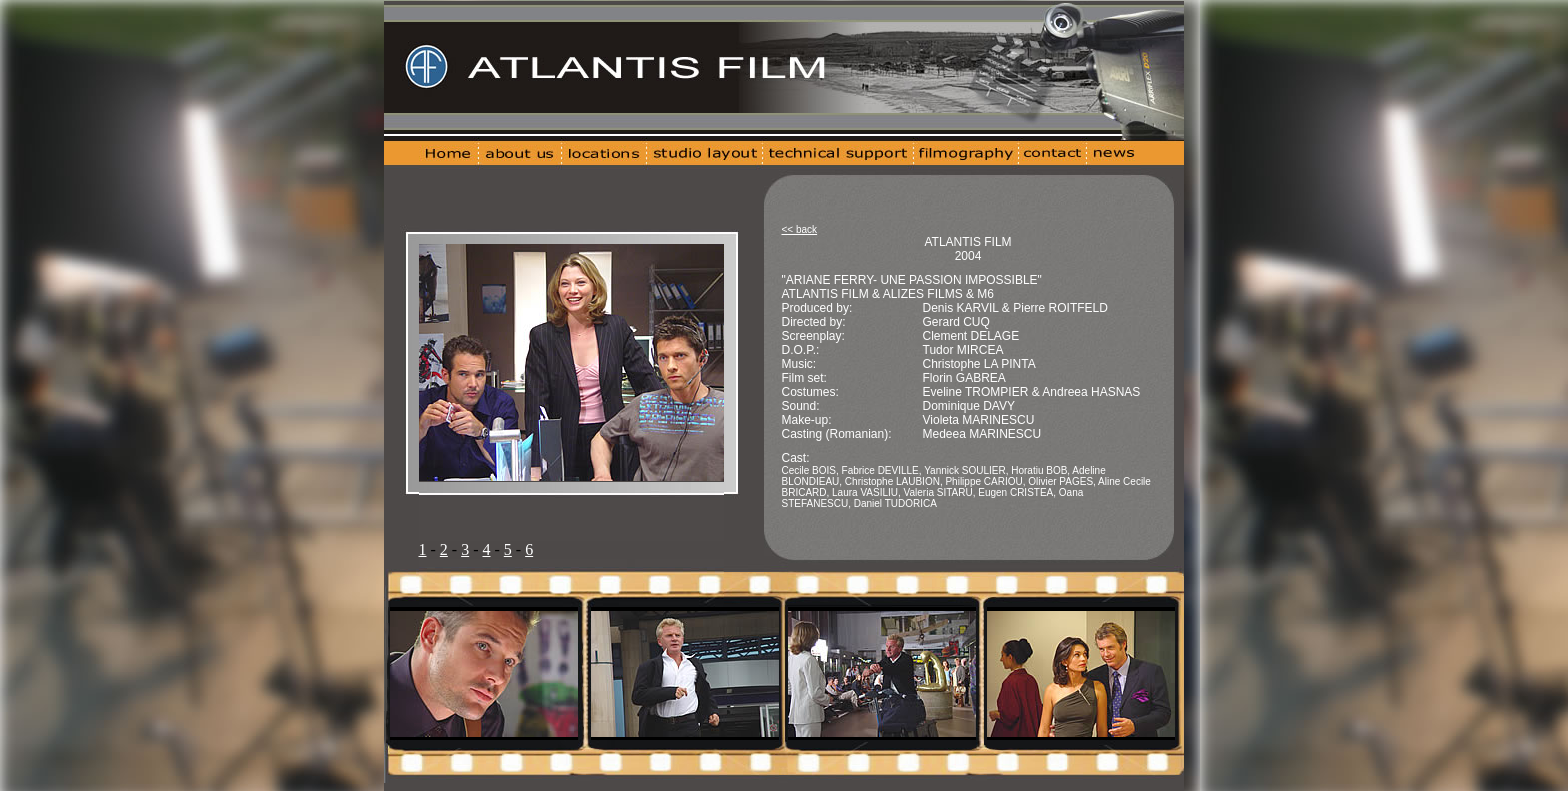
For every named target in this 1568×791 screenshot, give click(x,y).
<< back (800, 229)
